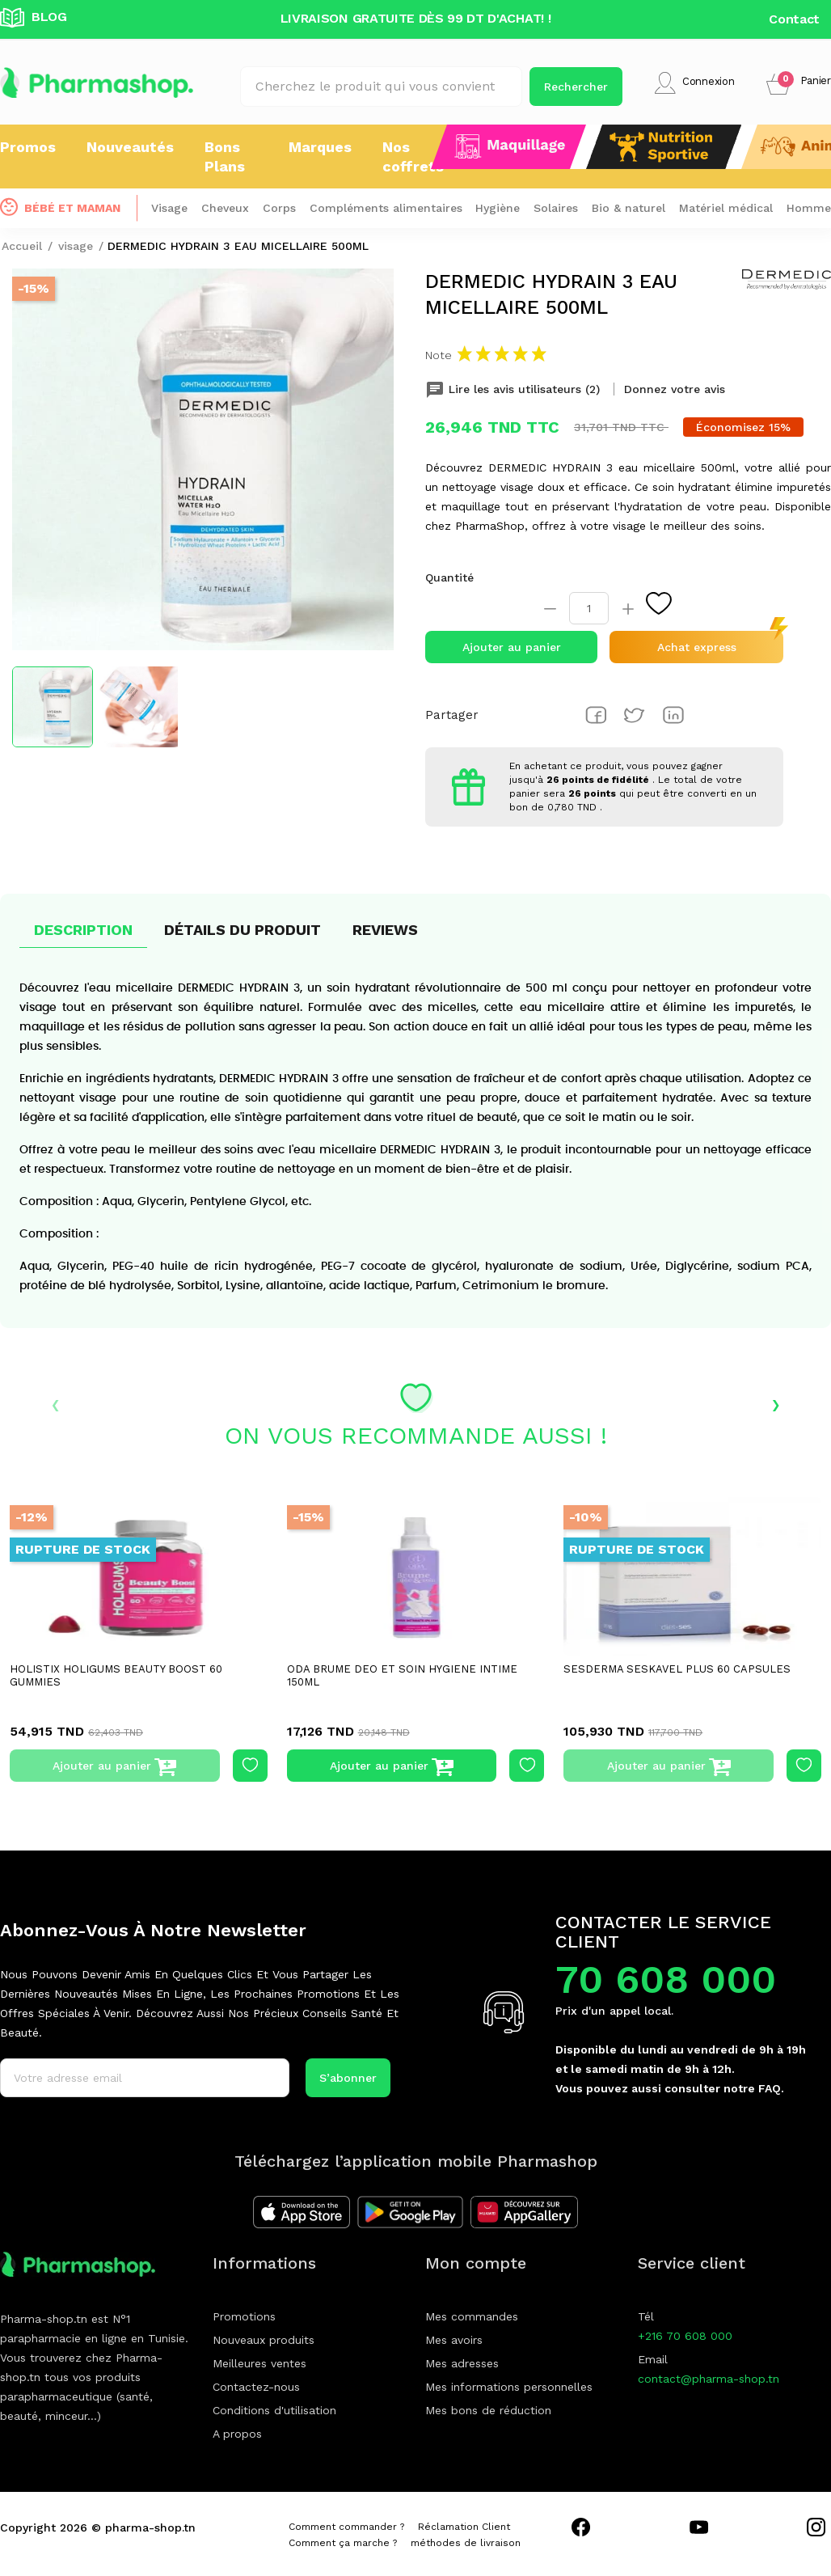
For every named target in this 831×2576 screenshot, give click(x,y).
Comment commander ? (346, 2526)
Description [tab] (83, 929)
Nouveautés (130, 146)
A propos (237, 2433)
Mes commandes (471, 2316)
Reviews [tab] (385, 929)
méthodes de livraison (466, 2543)
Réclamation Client (464, 2526)
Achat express (696, 647)
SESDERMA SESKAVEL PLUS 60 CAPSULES (677, 1669)
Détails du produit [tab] (242, 929)
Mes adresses (462, 2363)
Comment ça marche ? (343, 2543)
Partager (596, 715)
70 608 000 (665, 1979)
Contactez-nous (256, 2386)
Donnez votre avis (674, 389)
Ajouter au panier (511, 647)
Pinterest (673, 715)
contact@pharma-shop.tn (708, 2378)
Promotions (244, 2316)
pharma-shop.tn (150, 2527)
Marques (320, 146)
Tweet (634, 715)
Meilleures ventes (259, 2363)
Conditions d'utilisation (274, 2410)
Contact (794, 19)
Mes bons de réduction (488, 2410)
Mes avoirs (454, 2339)
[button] (798, 83)
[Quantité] (589, 608)
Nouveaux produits (263, 2339)
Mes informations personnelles (509, 2386)
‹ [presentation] (55, 1403)
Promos (28, 146)
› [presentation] (775, 1403)
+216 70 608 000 (685, 2335)
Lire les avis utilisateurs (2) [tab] (514, 389)
